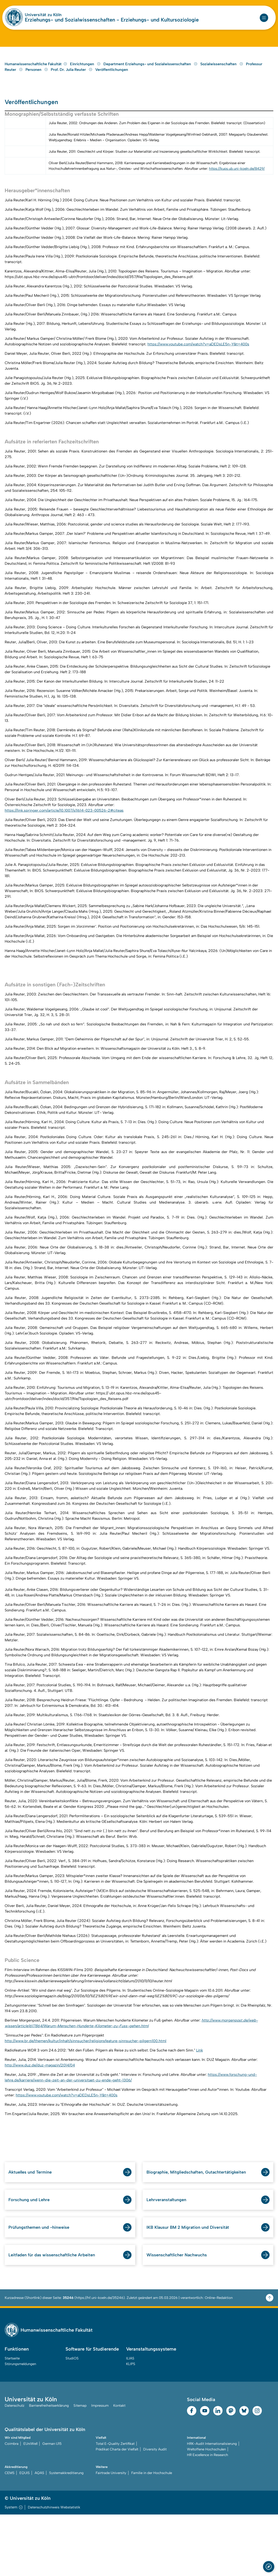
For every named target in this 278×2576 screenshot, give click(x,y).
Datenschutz (14, 2467)
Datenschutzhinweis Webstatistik (54, 2569)
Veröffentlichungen (111, 97)
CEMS (10, 2534)
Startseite (12, 2419)
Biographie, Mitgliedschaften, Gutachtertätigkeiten (181, 2227)
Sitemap (80, 2467)
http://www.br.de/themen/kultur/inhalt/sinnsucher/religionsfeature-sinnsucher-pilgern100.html (85, 2087)
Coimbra (11, 2505)
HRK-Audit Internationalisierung (212, 2505)
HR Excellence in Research (207, 2516)
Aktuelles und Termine (34, 2227)
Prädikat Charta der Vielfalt (117, 2510)
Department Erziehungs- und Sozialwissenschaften (150, 92)
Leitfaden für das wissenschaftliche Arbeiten (60, 2315)
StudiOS (72, 2419)
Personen (37, 97)
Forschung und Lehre (33, 2258)
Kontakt (119, 2467)
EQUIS (24, 2534)
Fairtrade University (111, 2534)
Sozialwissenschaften (222, 92)
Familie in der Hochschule (151, 2534)
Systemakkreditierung (66, 2534)
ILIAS (130, 2419)
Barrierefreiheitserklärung (49, 2467)
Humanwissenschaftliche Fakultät (36, 92)
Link (199, 2097)
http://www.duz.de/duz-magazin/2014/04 (40, 2112)
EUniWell (30, 2505)
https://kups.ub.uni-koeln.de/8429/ (237, 204)
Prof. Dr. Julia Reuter (72, 97)
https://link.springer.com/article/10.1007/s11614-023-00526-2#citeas (64, 850)
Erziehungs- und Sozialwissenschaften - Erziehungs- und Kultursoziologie (112, 20)
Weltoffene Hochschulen (206, 2510)
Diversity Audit (155, 2510)
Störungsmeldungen (20, 2425)
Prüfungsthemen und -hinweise (45, 2287)
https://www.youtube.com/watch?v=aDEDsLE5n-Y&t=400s (198, 381)
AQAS (39, 2534)
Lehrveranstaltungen (170, 2258)
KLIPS (130, 2425)
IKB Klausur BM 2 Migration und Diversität (196, 2287)
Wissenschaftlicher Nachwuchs (183, 2315)
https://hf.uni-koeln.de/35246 (99, 2359)
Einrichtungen (86, 92)
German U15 (52, 2505)
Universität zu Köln (43, 15)
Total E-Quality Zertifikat (115, 2505)
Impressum (100, 2467)
